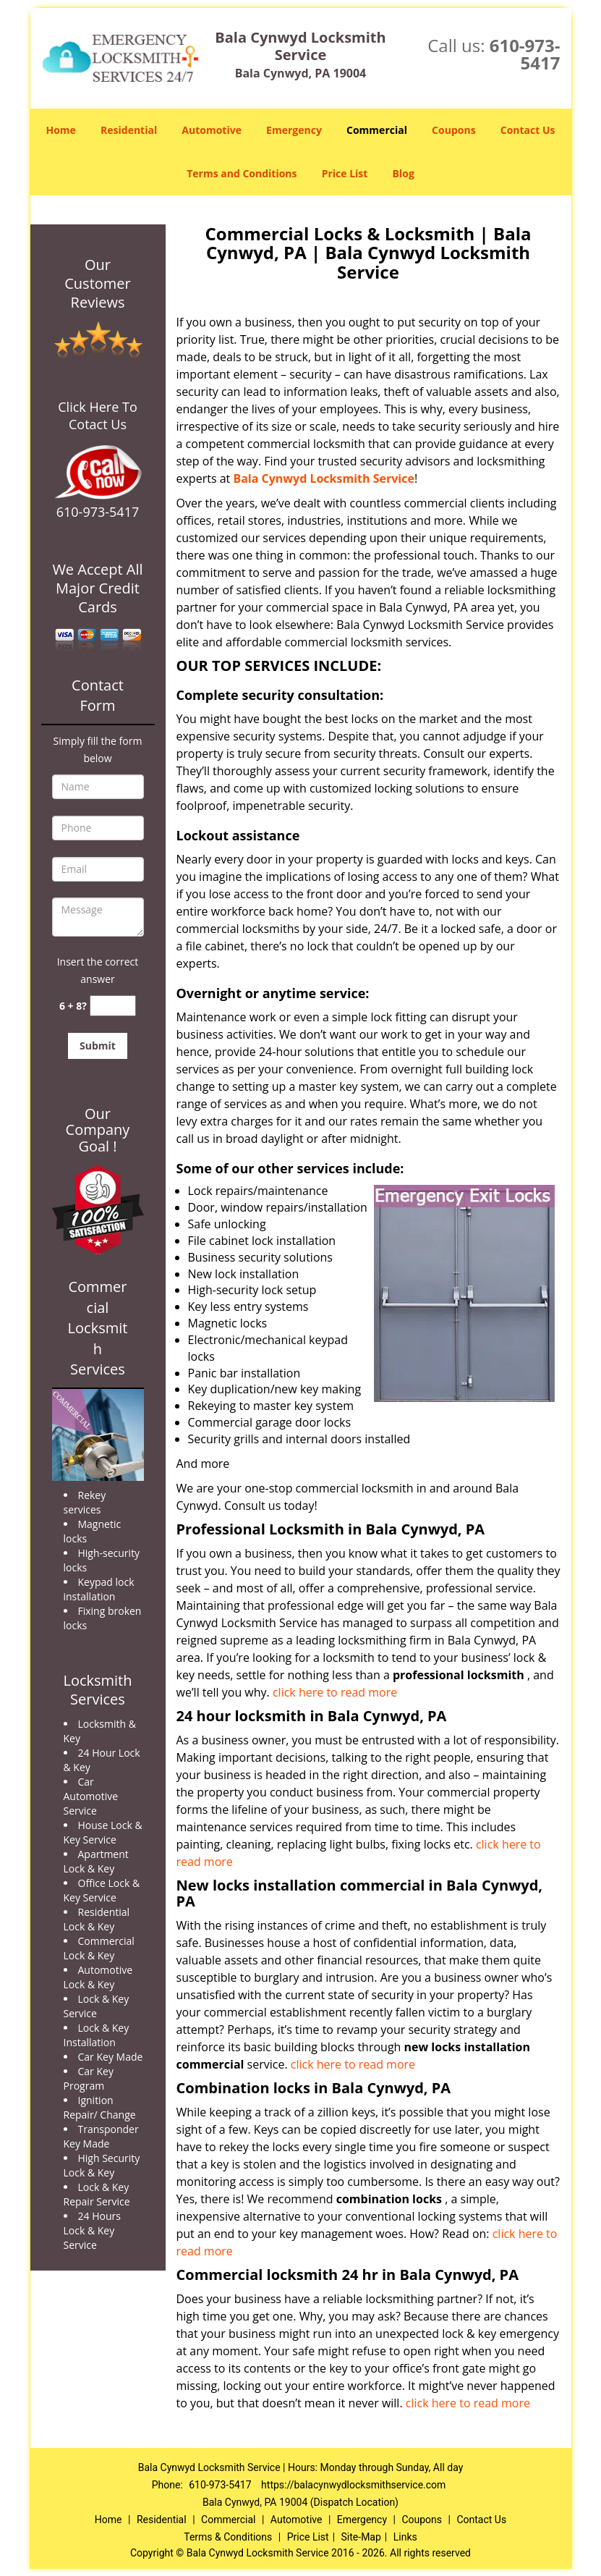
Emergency (294, 130)
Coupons (453, 130)
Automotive (212, 130)
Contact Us (527, 130)
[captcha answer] (113, 1005)
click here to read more (335, 1692)
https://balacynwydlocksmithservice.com (353, 2485)
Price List (345, 173)
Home (60, 130)
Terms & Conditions (228, 2537)
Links (405, 2537)
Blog (403, 173)
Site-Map (361, 2537)
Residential (129, 130)
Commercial (376, 130)
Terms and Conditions (242, 173)
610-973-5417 (525, 54)
